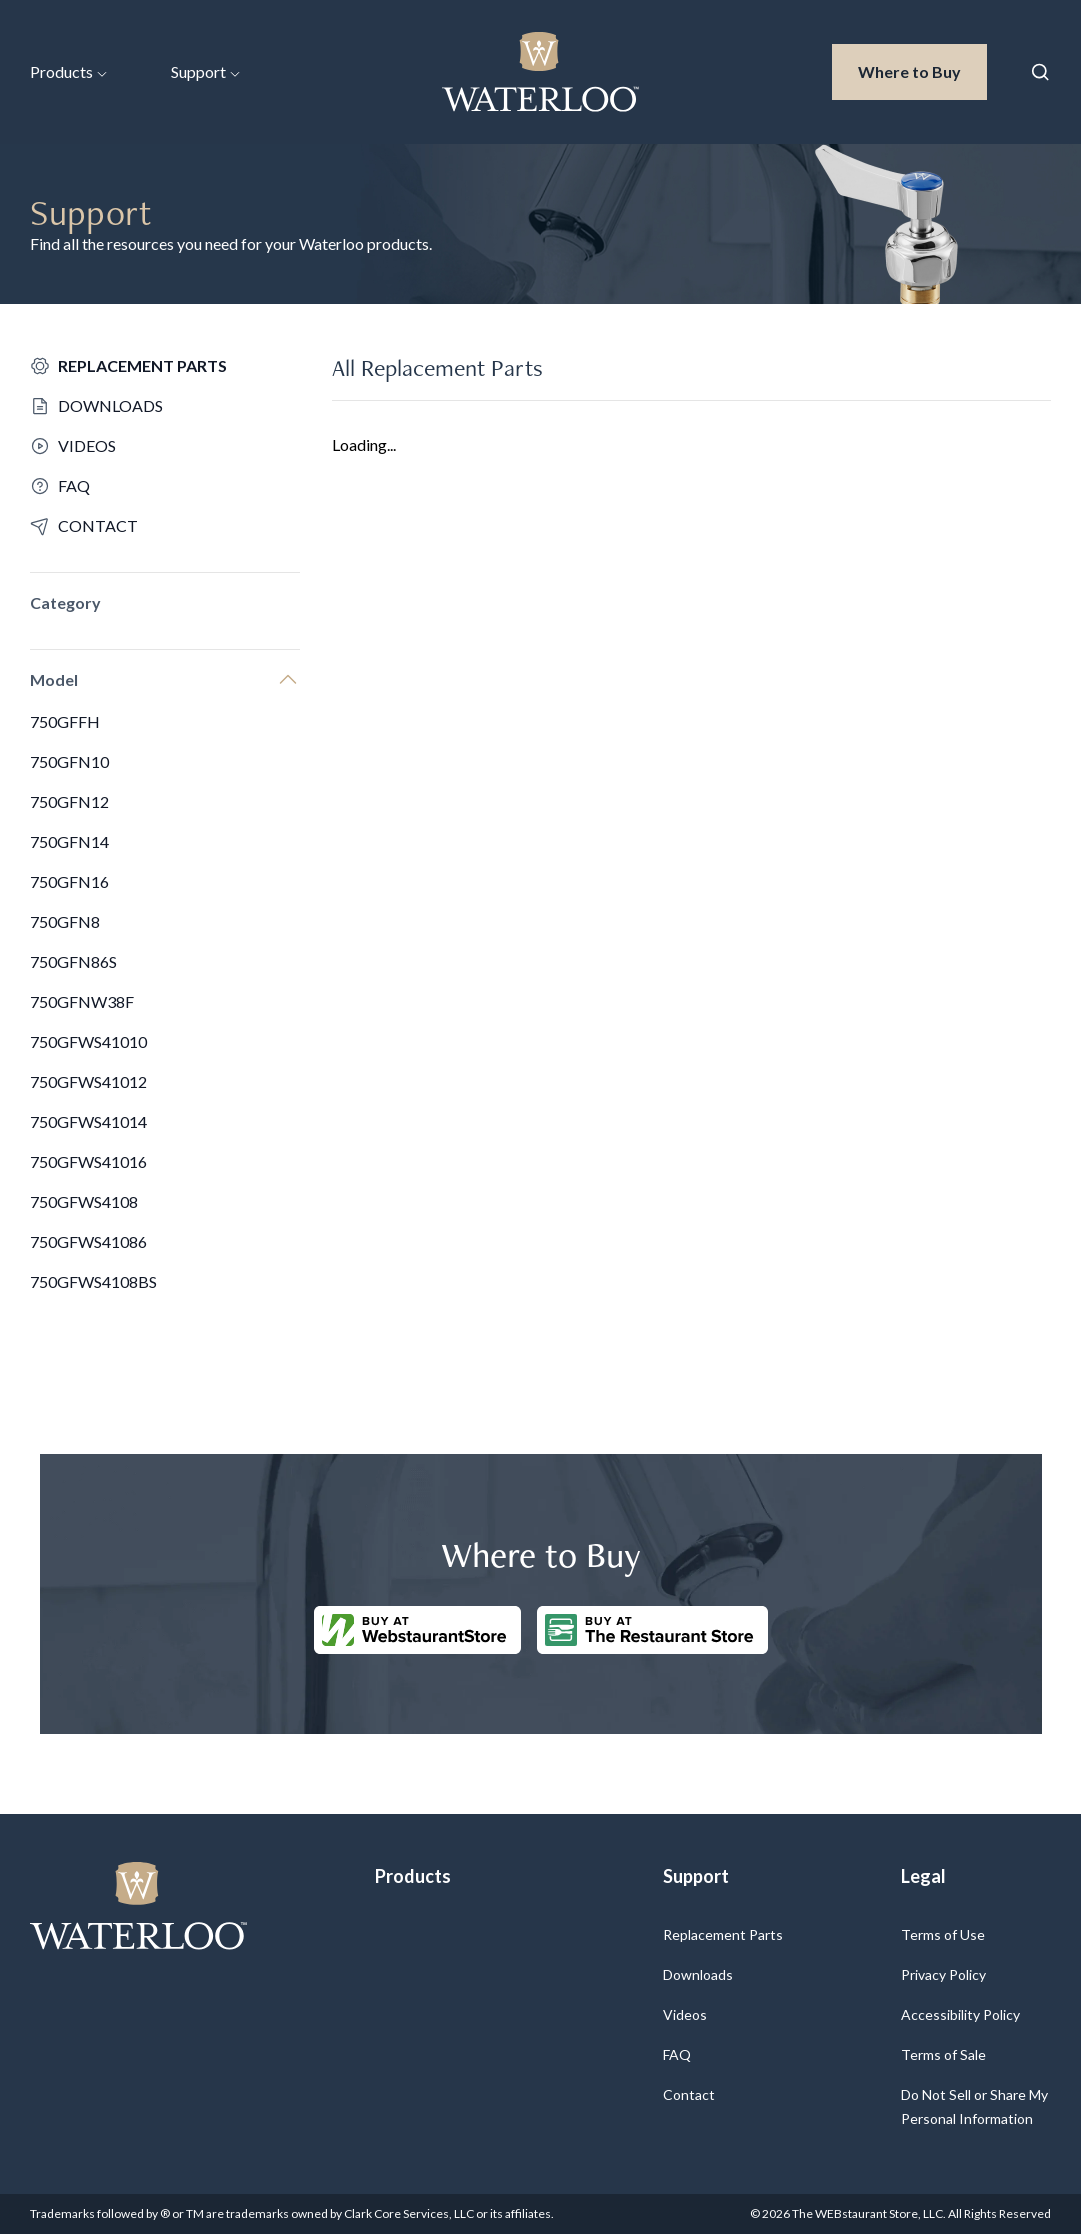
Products (68, 71)
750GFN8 (65, 921)
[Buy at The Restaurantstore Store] (652, 1630)
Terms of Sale (943, 2054)
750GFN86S (73, 961)
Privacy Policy (943, 1974)
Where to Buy (922, 70)
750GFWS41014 (88, 1121)
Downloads (698, 1974)
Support (205, 71)
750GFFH (65, 721)
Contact (689, 2094)
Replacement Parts (723, 1934)
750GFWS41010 (88, 1041)
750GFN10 (69, 761)
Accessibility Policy (960, 2014)
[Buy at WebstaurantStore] (417, 1630)
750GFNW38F (82, 1001)
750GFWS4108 (84, 1201)
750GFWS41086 (88, 1241)
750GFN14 (69, 841)
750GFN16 (69, 881)
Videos (685, 2014)
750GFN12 (69, 801)
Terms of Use (943, 1934)
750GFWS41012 (88, 1081)
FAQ (677, 2054)
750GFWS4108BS (93, 1281)
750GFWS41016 (88, 1161)
